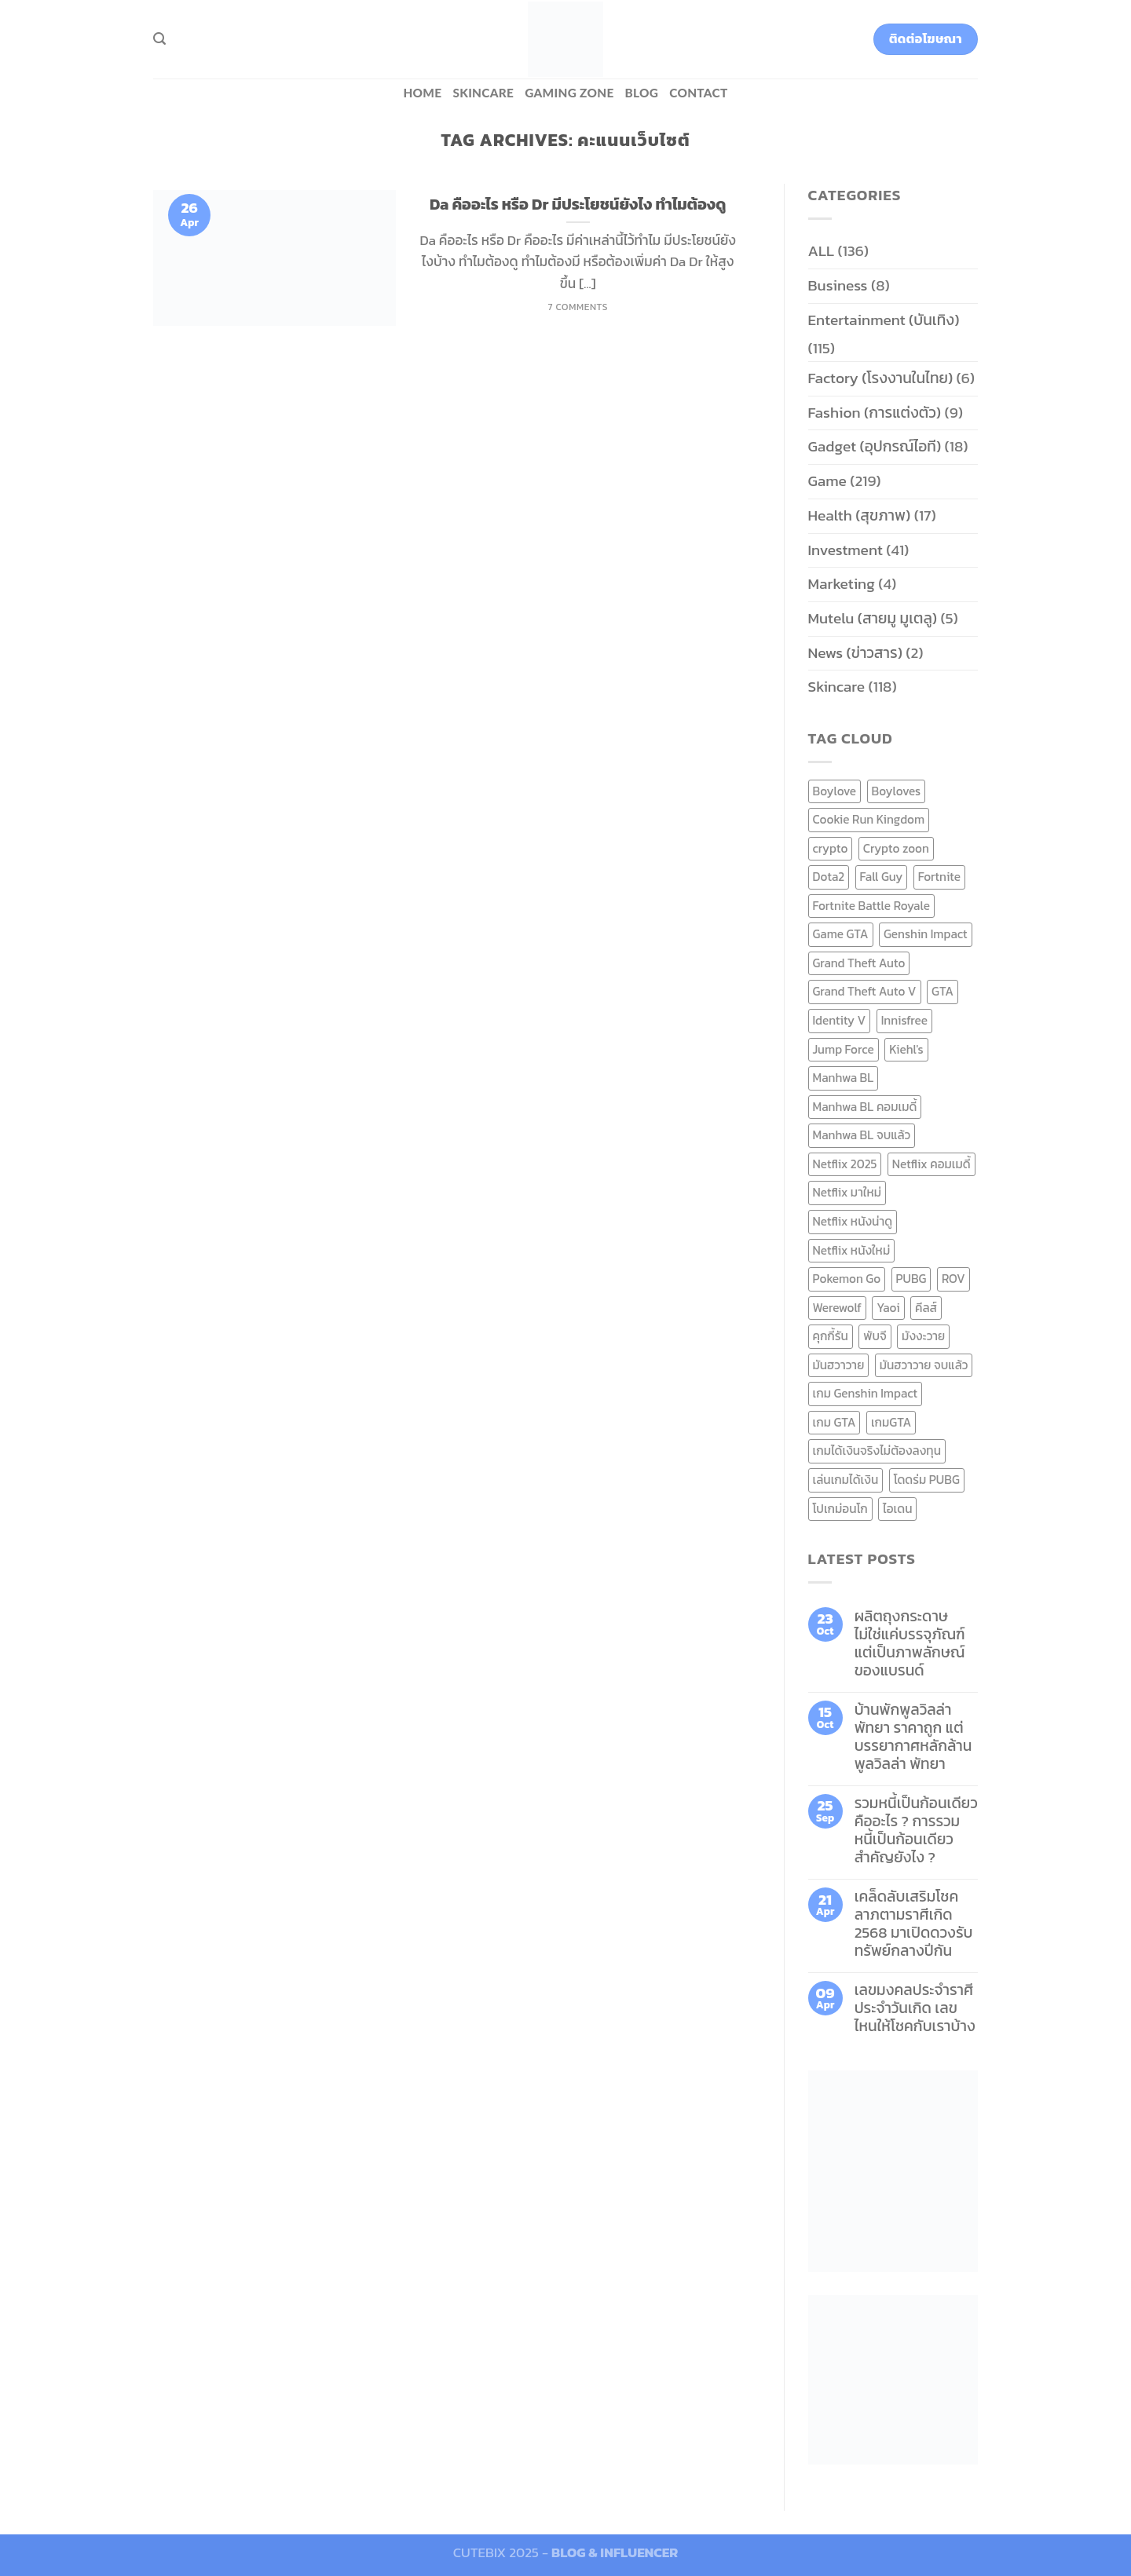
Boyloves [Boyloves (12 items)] (896, 791)
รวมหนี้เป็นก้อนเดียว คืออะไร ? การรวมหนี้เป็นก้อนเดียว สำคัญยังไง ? (916, 1830)
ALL (821, 250)
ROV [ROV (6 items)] (953, 1279)
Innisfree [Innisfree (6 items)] (904, 1020)
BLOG (642, 93)
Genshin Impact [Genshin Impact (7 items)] (926, 934)
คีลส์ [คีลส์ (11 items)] (926, 1308)
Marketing (841, 583)
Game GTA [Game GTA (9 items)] (841, 934)
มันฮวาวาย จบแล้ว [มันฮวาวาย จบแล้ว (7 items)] (924, 1365)
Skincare (483, 93)
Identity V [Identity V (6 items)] (839, 1020)
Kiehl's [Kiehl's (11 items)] (906, 1049)
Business (838, 285)
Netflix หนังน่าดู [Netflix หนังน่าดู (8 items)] (853, 1221)
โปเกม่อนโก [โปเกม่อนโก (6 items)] (840, 1509)
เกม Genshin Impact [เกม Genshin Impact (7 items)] (865, 1393)
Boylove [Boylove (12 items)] (835, 791)
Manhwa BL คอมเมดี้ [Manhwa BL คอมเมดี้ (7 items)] (865, 1107)
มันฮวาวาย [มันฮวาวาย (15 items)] (839, 1365)
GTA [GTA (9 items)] (942, 991)
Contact (698, 93)
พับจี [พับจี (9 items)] (874, 1336)
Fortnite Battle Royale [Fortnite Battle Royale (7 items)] (872, 906)
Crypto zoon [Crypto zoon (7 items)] (896, 848)
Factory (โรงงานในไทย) (880, 378)
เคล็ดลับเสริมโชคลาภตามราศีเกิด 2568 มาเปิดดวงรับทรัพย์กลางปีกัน (914, 1923)
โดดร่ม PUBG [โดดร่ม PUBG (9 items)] (927, 1480)
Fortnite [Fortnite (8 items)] (939, 877)
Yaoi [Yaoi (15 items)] (888, 1308)
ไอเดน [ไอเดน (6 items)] (897, 1509)
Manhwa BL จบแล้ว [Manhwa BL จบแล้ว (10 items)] (862, 1135)
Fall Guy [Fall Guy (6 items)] (881, 877)
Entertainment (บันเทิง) (884, 320)
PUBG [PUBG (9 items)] (911, 1279)
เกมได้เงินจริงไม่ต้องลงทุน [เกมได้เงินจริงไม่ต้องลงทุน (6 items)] (877, 1450)
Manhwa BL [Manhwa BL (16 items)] (843, 1078)
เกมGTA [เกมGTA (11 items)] (891, 1422)
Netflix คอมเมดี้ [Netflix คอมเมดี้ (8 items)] (931, 1164)
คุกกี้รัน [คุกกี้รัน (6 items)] (830, 1336)
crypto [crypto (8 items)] (830, 848)
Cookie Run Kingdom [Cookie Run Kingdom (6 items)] (869, 819)
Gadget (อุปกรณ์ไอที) (875, 446)
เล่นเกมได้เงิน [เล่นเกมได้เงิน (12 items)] (846, 1480)
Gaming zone (569, 93)
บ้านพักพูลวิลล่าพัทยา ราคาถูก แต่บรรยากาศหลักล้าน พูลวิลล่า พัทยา (913, 1737)
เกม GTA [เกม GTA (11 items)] (834, 1422)
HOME (422, 93)
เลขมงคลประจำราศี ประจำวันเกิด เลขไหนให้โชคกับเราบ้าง (915, 2008)
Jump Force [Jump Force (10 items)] (843, 1049)
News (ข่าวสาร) (855, 652)
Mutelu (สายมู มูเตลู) (873, 618)
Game (827, 481)
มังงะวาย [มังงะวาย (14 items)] (923, 1336)
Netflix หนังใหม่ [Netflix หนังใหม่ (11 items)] (852, 1250)
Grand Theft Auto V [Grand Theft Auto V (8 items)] (865, 991)
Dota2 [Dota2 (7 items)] (829, 877)
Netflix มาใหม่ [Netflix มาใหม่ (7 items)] (847, 1192)
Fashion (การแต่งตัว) (875, 412)
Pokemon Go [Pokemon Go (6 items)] (847, 1279)
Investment (845, 550)
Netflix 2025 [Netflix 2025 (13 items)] (845, 1164)
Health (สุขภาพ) (859, 515)
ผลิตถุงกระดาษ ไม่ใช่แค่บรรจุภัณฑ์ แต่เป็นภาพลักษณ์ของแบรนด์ (910, 1643)
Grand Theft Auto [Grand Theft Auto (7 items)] (859, 963)
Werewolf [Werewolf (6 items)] (837, 1308)
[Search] (159, 39)
